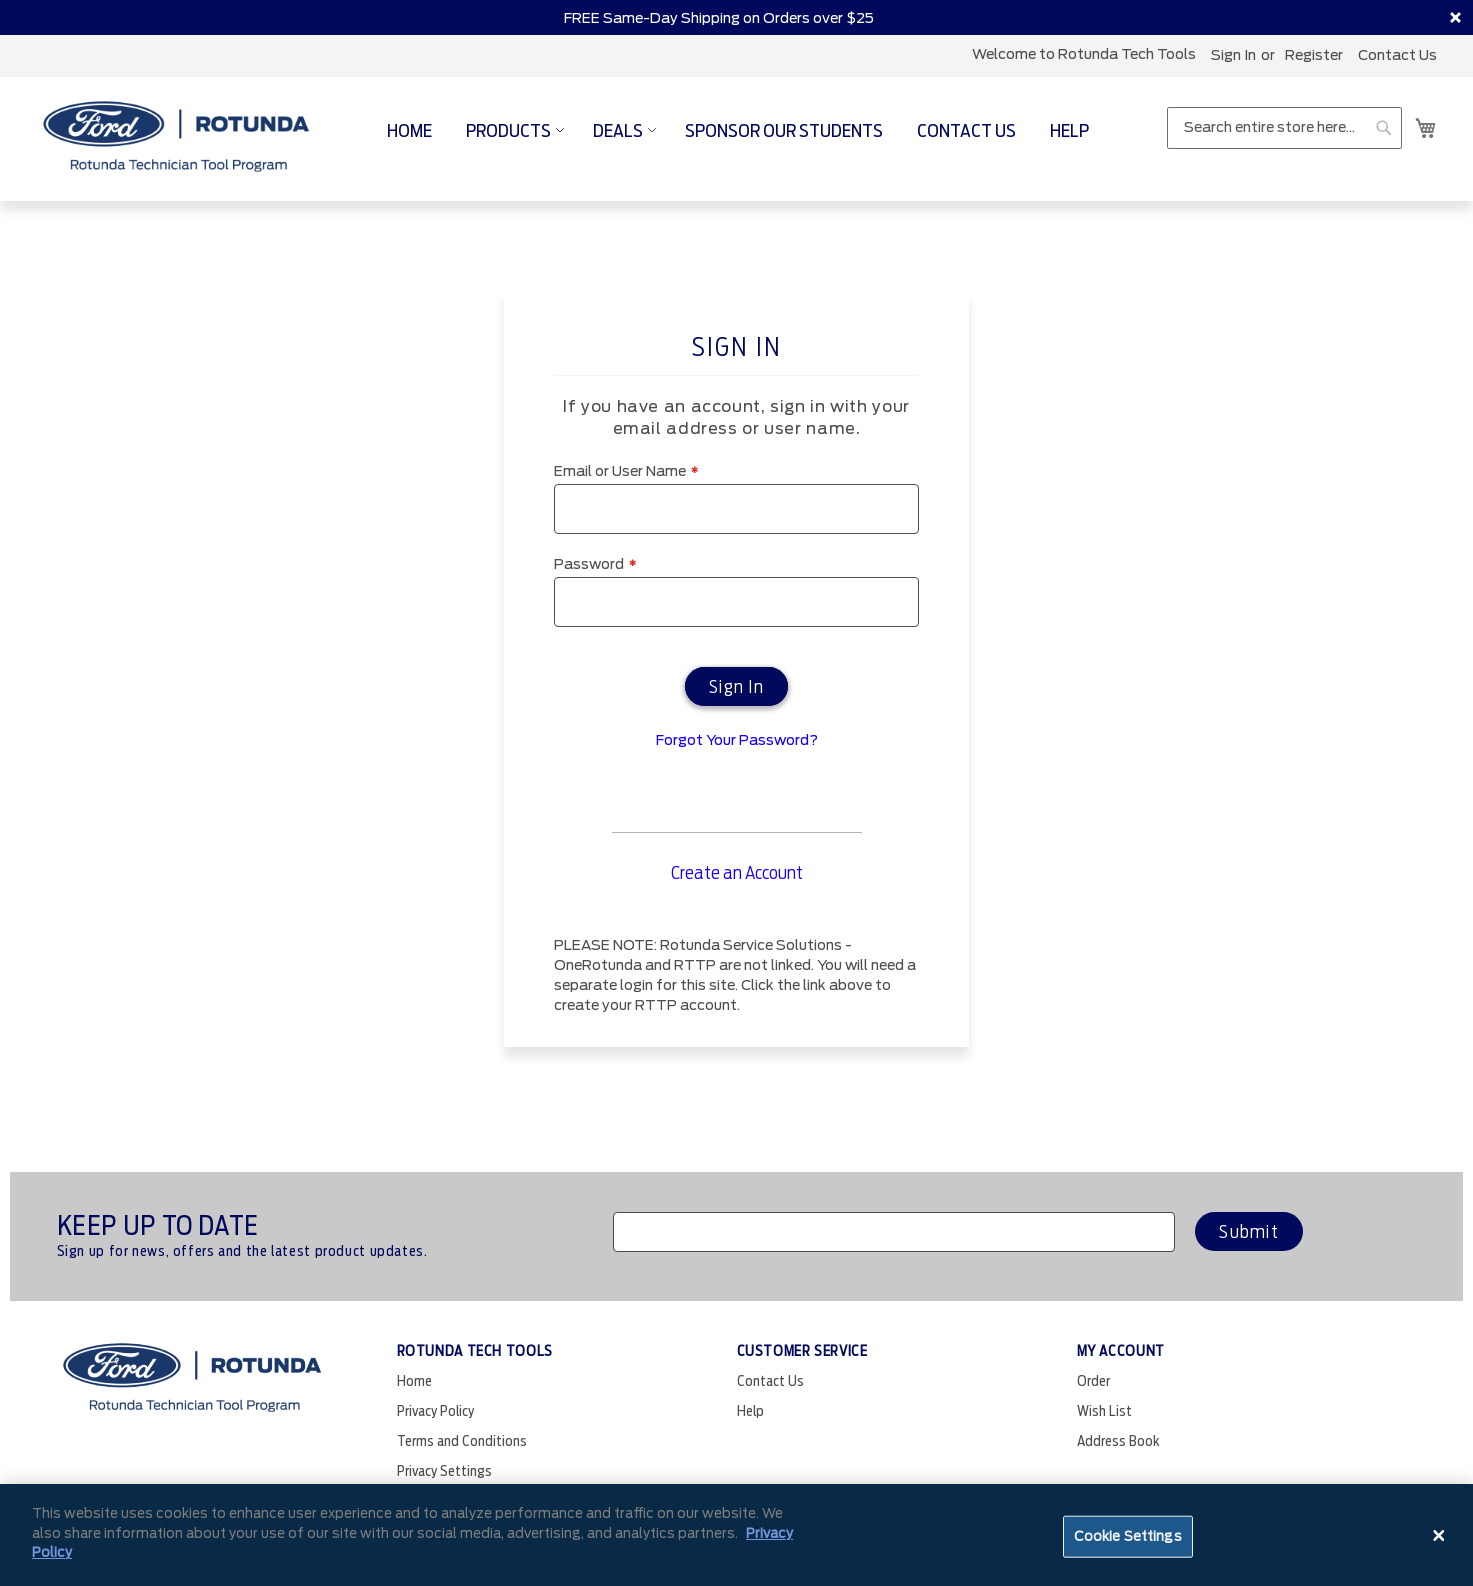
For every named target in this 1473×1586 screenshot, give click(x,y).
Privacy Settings (444, 1471)
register (1314, 55)
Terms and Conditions (462, 1441)
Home (414, 1381)
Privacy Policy (435, 1411)
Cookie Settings (1128, 1536)
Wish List (1104, 1411)
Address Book (1118, 1441)
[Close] (1439, 1535)
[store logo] (177, 137)
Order (1093, 1381)
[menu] (738, 130)
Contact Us (1397, 55)
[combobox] (1284, 128)
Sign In (1233, 55)
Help (750, 1411)
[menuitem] (409, 130)
